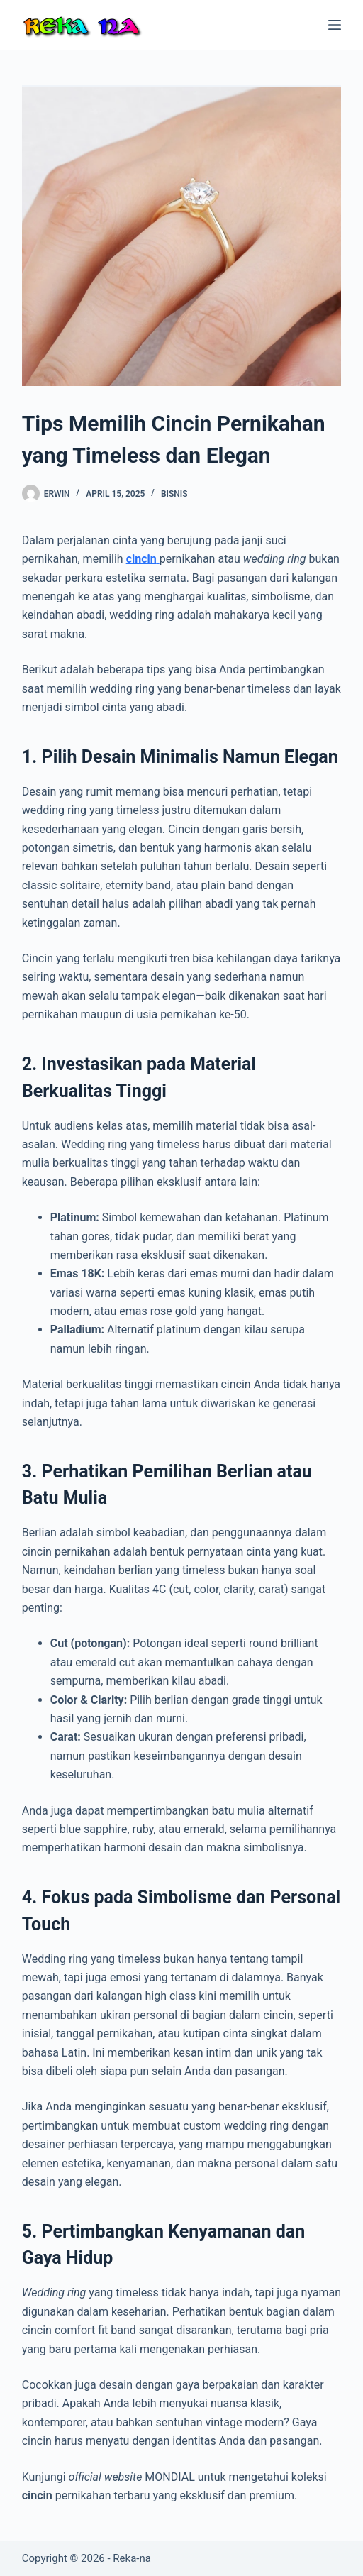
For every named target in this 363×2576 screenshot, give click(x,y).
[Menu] (334, 24)
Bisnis (174, 494)
